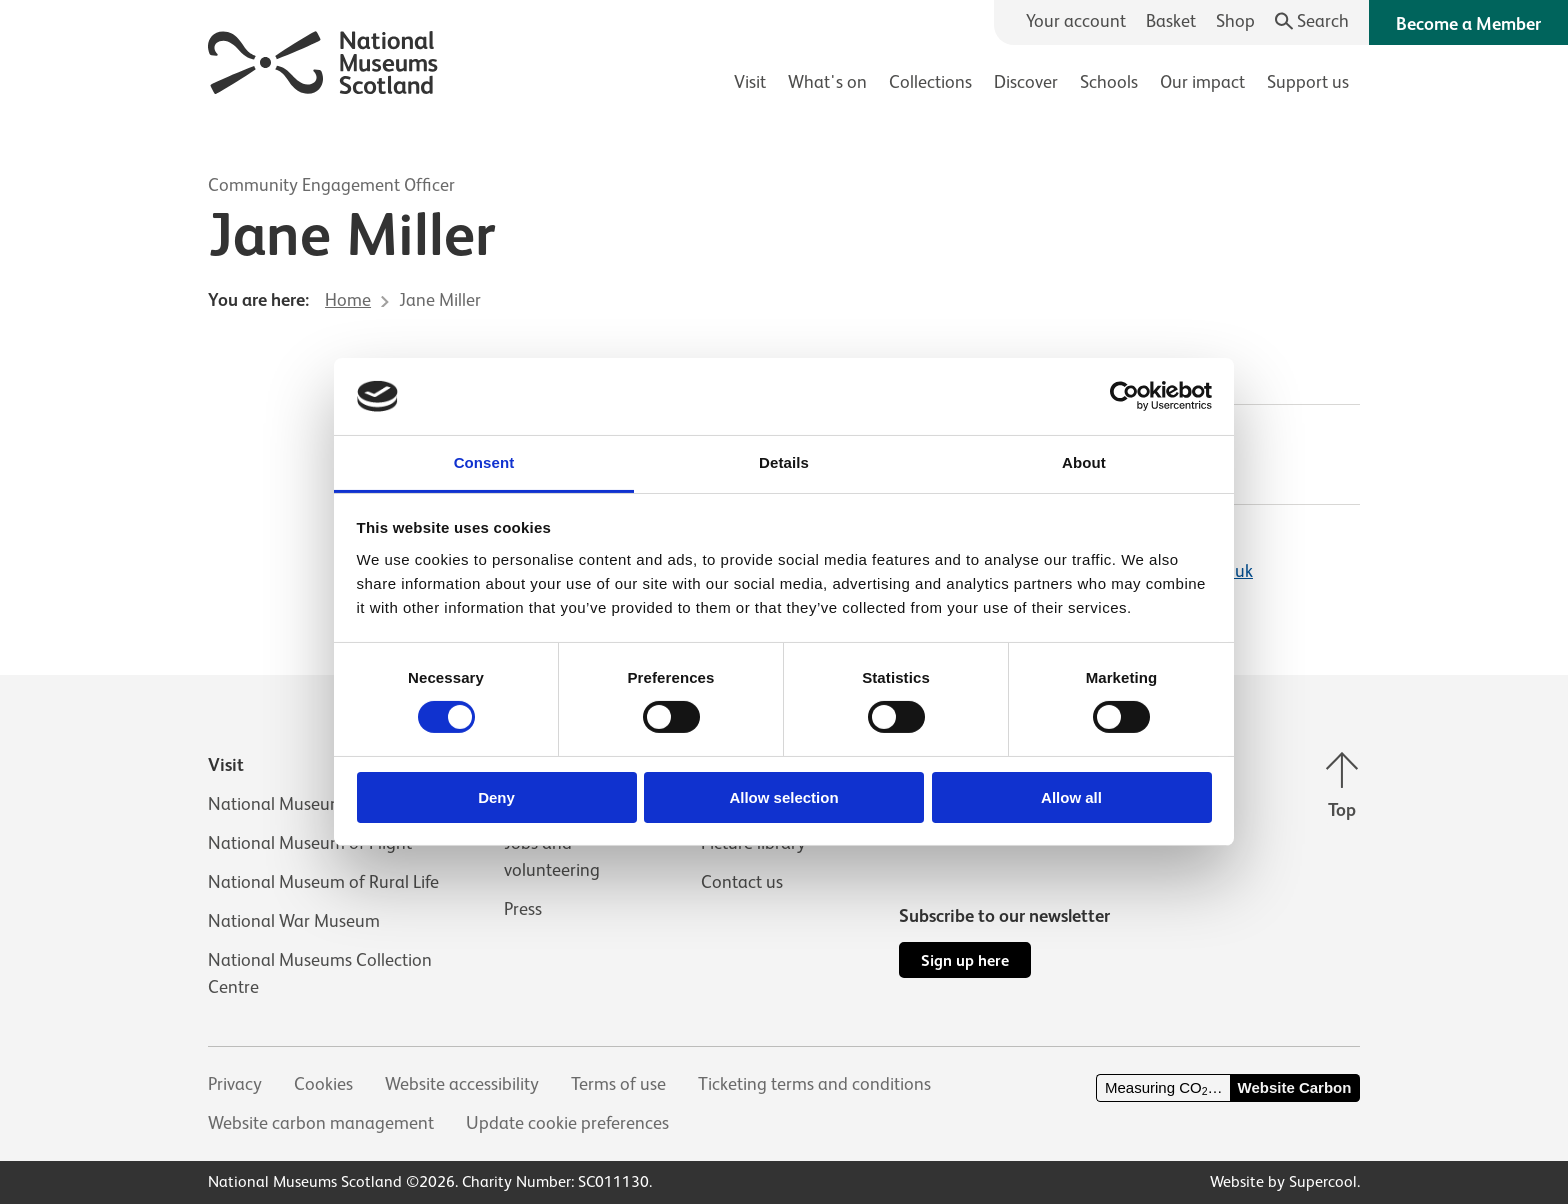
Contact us (742, 882)
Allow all (1071, 797)
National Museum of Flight (310, 843)
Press (523, 909)
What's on (827, 82)
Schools (1109, 82)
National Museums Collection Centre (320, 973)
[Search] (1312, 21)
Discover (1026, 82)
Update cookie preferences (567, 1123)
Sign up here (965, 960)
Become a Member (1468, 24)
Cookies (323, 1084)
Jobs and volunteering (552, 856)
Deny (496, 797)
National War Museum (294, 921)
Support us (1308, 82)
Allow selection (783, 797)
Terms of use (618, 1084)
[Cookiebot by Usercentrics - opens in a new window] (1124, 396)
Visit (750, 82)
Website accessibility (462, 1084)
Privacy (235, 1084)
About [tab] (1084, 462)
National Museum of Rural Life (323, 882)
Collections (930, 82)
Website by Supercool (1283, 1182)
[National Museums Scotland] (323, 59)
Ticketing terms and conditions (814, 1084)
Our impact (1202, 82)
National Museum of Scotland (322, 804)
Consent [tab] (484, 462)
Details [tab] (784, 462)
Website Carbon (1295, 1087)
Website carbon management (321, 1123)
